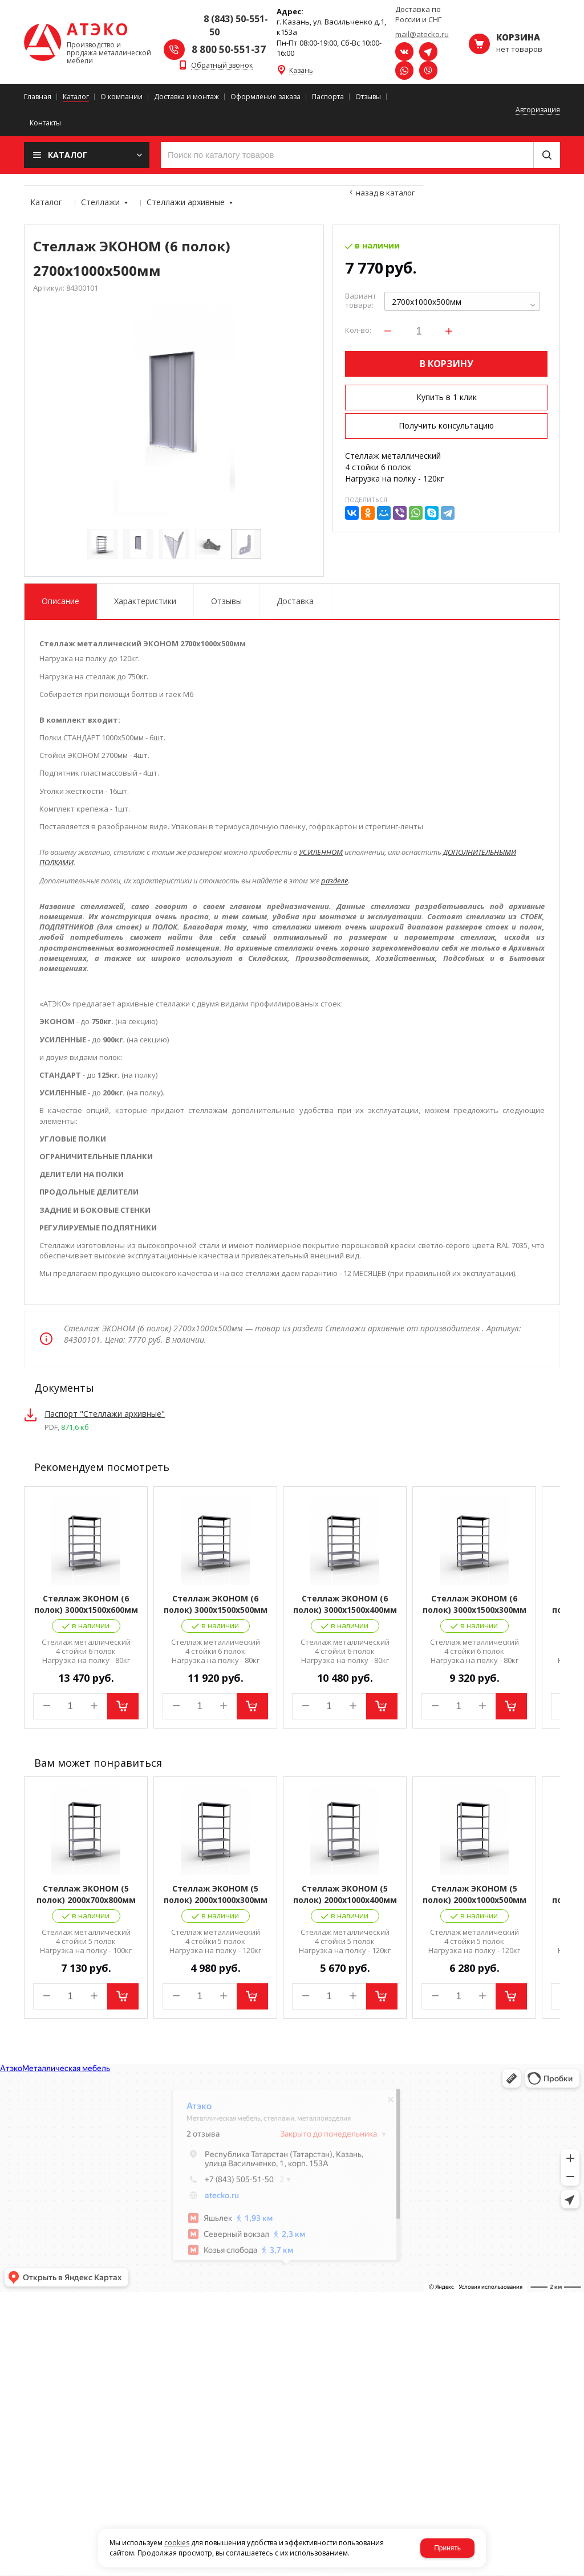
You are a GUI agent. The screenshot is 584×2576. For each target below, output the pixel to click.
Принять (447, 2548)
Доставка (295, 601)
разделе (334, 880)
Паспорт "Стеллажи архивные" (104, 1413)
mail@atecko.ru (422, 34)
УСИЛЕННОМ (321, 852)
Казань (301, 71)
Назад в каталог (385, 193)
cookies (176, 2543)
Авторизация (538, 110)
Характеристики (145, 601)
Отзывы (226, 601)
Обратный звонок (222, 66)
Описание (60, 601)
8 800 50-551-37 (229, 49)
